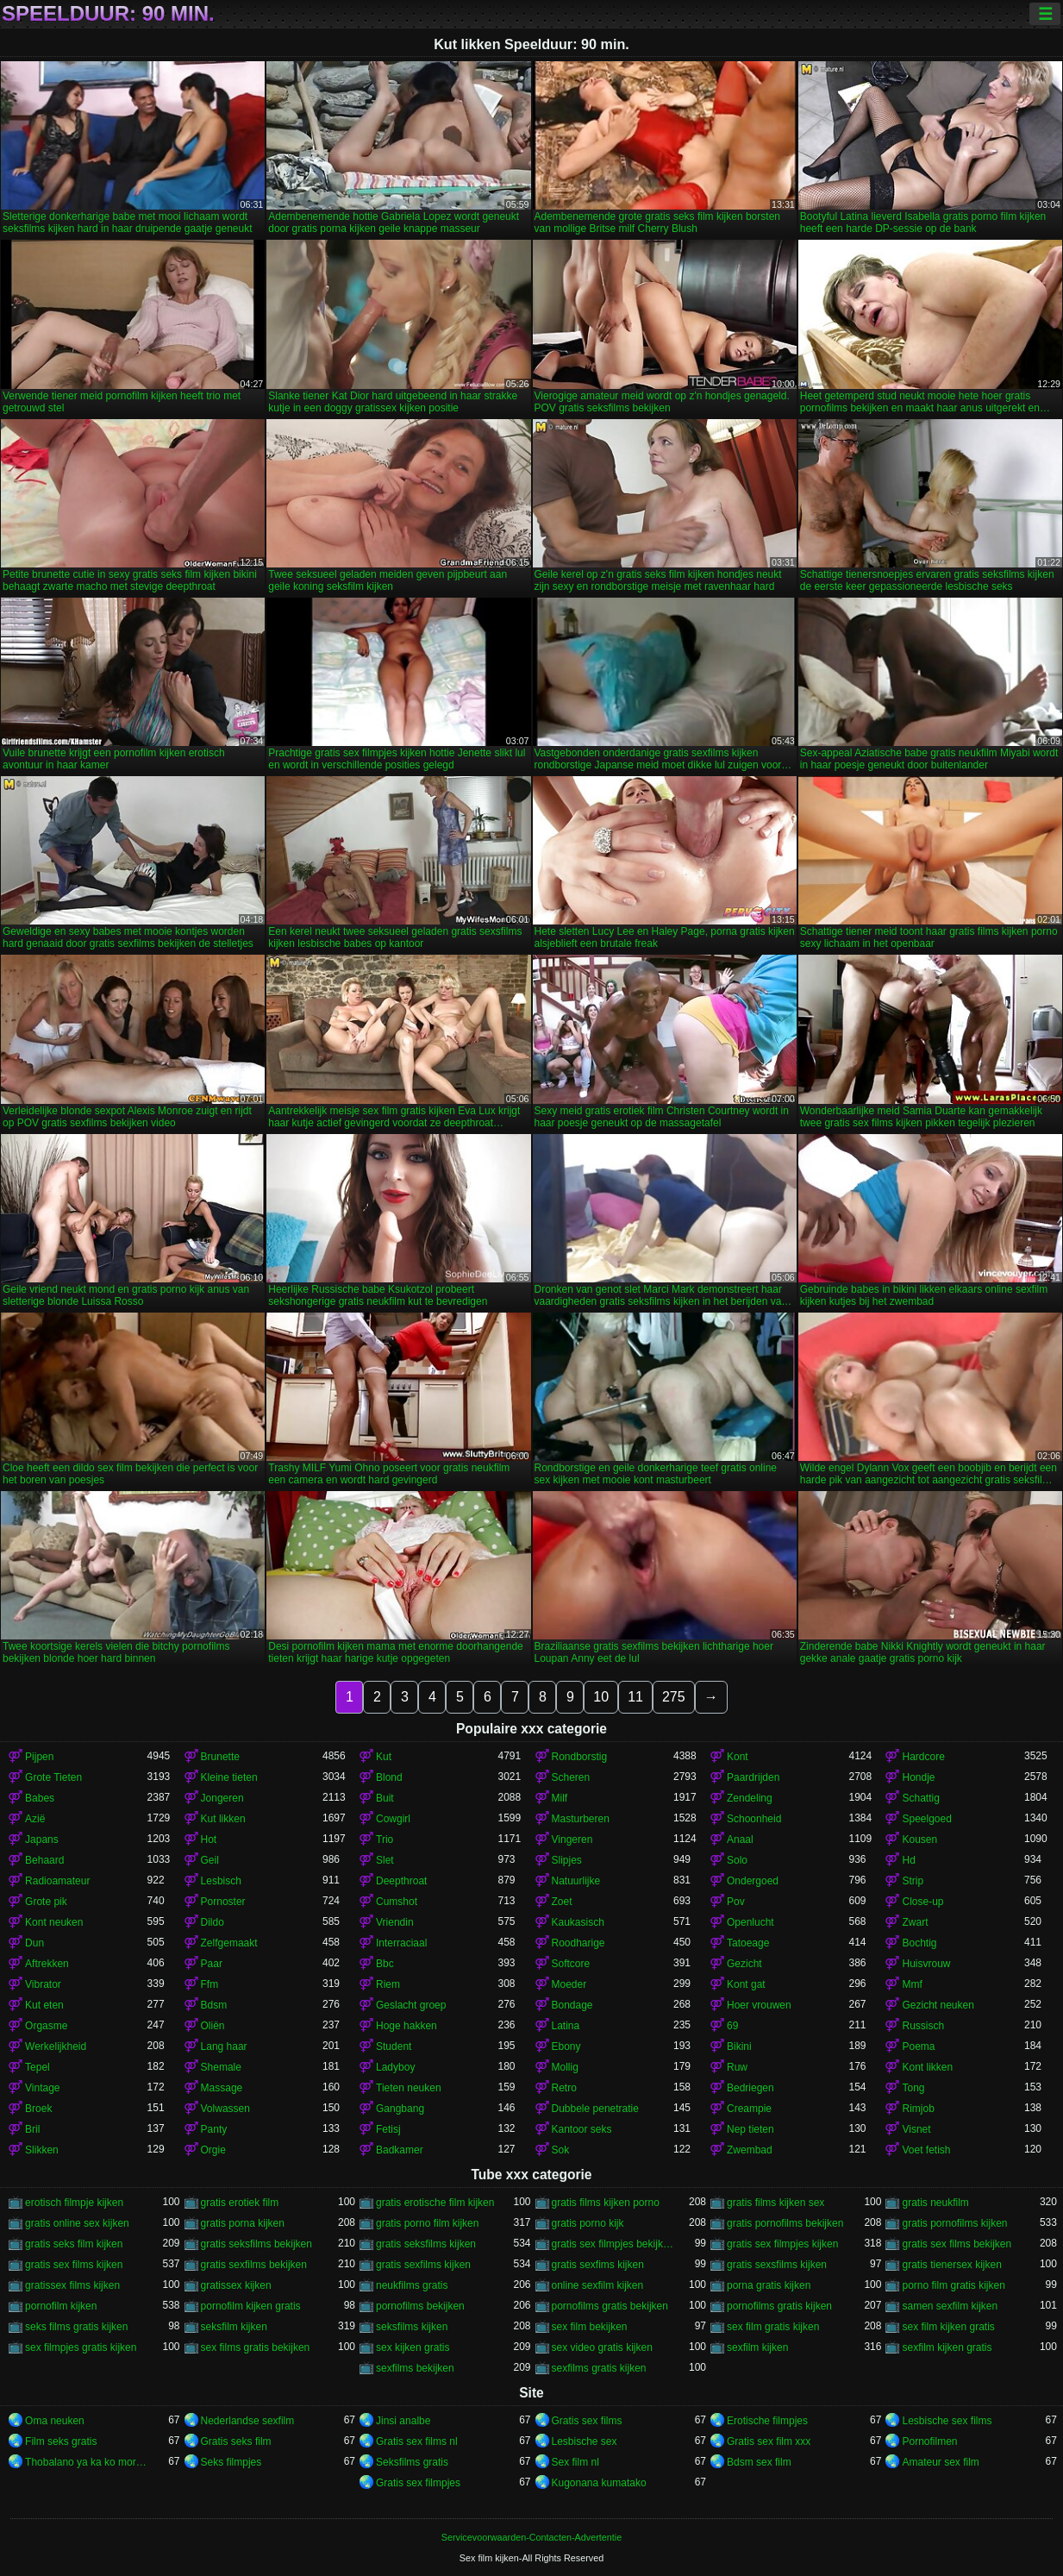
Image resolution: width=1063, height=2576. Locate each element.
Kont (737, 1757)
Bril (32, 2129)
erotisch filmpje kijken (74, 2203)
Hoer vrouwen (759, 2005)
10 (601, 1696)
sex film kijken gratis (948, 2327)
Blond (389, 1777)
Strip (912, 1881)
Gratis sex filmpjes (418, 2483)
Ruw (737, 2067)
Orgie (213, 2150)
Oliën (213, 2026)
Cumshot (396, 1902)
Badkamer (399, 2150)
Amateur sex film (940, 2462)
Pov (736, 1902)
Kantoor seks (582, 2129)
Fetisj (388, 2129)
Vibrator (43, 1984)
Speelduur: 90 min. (108, 14)
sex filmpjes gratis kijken (80, 2347)
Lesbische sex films (946, 2421)
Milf (560, 1798)
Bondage (572, 2005)
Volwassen (225, 2109)
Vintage (42, 2088)
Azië (35, 1819)
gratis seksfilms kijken (426, 2244)
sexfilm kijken (757, 2347)
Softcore (571, 1964)
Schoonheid (754, 1819)
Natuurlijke (576, 1881)
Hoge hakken (406, 2026)
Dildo (212, 1922)
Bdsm (214, 2005)
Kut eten (44, 2005)
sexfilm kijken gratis (946, 2347)
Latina (566, 2026)
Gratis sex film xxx (768, 2441)
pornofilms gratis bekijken (610, 2306)
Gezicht (744, 1964)
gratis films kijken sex (775, 2203)
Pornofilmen (929, 2441)
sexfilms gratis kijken (599, 2368)
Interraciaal (401, 1943)
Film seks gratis (61, 2441)
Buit (385, 1798)
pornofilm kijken (61, 2306)
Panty (214, 2129)
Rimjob (918, 2109)
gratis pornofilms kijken (954, 2223)
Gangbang (400, 2109)
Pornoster (223, 1902)
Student (393, 2046)
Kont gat (746, 1984)
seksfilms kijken (411, 2327)
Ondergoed (752, 1881)
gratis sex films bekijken (956, 2244)
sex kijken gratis (412, 2347)
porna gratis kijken (768, 2285)
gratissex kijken (236, 2285)
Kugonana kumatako (599, 2483)
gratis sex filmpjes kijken (782, 2244)
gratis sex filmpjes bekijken (612, 2244)
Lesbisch (221, 1881)
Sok (561, 2150)
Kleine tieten (229, 1777)
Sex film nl (575, 2462)
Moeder (569, 1984)
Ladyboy (395, 2067)
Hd (908, 1860)
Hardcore (923, 1757)
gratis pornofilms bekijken (785, 2223)
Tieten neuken (408, 2088)
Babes (39, 1798)
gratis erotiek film (240, 2203)
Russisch (923, 2026)
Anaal (740, 1839)
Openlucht (750, 1922)
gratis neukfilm (935, 2203)
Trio (384, 1839)
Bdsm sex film (759, 2462)
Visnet (916, 2129)
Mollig (565, 2067)
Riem (388, 1984)
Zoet (562, 1902)
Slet (385, 1860)
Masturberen (581, 1819)
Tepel (37, 2067)
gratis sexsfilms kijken (777, 2265)
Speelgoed (926, 1819)
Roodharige (578, 1943)
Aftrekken (47, 1964)
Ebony (566, 2046)
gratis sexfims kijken (598, 2265)
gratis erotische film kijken (435, 2203)
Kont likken (927, 2067)
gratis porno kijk (588, 2223)
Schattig (920, 1798)
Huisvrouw (926, 1964)
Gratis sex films (587, 2421)
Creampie (749, 2109)
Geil (210, 1860)
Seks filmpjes (231, 2462)
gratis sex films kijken (73, 2265)
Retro (564, 2088)
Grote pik (46, 1902)
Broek (38, 2109)
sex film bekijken (590, 2327)
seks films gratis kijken (76, 2327)
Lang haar (224, 2046)
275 (673, 1696)
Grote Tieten (53, 1777)
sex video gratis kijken (602, 2347)
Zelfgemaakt (229, 1943)
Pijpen (39, 1757)
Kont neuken (54, 1922)
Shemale (221, 2067)
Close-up (922, 1902)
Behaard (44, 1860)
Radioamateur (57, 1881)
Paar (211, 1964)
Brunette (220, 1757)
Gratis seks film (236, 2441)
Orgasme (46, 2026)
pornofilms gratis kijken (779, 2306)
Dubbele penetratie (595, 2109)
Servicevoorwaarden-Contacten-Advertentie (531, 2537)
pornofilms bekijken (420, 2306)
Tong (913, 2088)
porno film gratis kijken (953, 2285)
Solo (737, 1860)
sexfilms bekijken (415, 2368)
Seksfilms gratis (412, 2462)
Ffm (210, 1984)
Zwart (915, 1922)
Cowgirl (393, 1819)
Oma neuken (54, 2421)
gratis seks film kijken (73, 2244)
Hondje (918, 1777)
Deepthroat (401, 1881)
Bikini (739, 2046)
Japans (42, 1839)
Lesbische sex (584, 2441)
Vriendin (395, 1922)
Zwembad (749, 2150)
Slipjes (567, 1860)
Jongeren (222, 1798)
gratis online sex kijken (77, 2223)
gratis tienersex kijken (951, 2265)
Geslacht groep (411, 2005)
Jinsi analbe (403, 2421)
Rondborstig (580, 1757)
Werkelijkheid (55, 2046)
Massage (222, 2088)
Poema (918, 2046)
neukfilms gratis (411, 2285)
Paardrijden (753, 1777)
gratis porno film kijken (427, 2223)
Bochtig (919, 1943)
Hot (209, 1839)
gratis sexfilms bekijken (254, 2265)
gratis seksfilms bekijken (256, 2244)
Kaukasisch (578, 1922)
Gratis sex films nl (417, 2441)
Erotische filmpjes (767, 2421)
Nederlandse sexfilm (248, 2421)
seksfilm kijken (234, 2327)
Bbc (385, 1964)
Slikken (42, 2150)
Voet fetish (926, 2150)
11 (635, 1696)
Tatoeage (748, 1943)
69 (732, 2026)
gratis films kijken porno (606, 2203)
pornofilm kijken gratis (251, 2306)
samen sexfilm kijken (949, 2306)
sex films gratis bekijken (255, 2347)
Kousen (919, 1839)
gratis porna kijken (243, 2223)
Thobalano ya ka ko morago (86, 2462)
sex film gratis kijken (773, 2327)
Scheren (571, 1777)
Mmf (912, 1984)
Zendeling (749, 1798)
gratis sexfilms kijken (423, 2265)
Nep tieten (750, 2129)
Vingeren (572, 1839)
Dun (34, 1943)
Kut (383, 1757)
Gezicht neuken (937, 2005)
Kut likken (223, 1819)
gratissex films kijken (72, 2285)
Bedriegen (750, 2088)
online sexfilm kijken (598, 2285)
